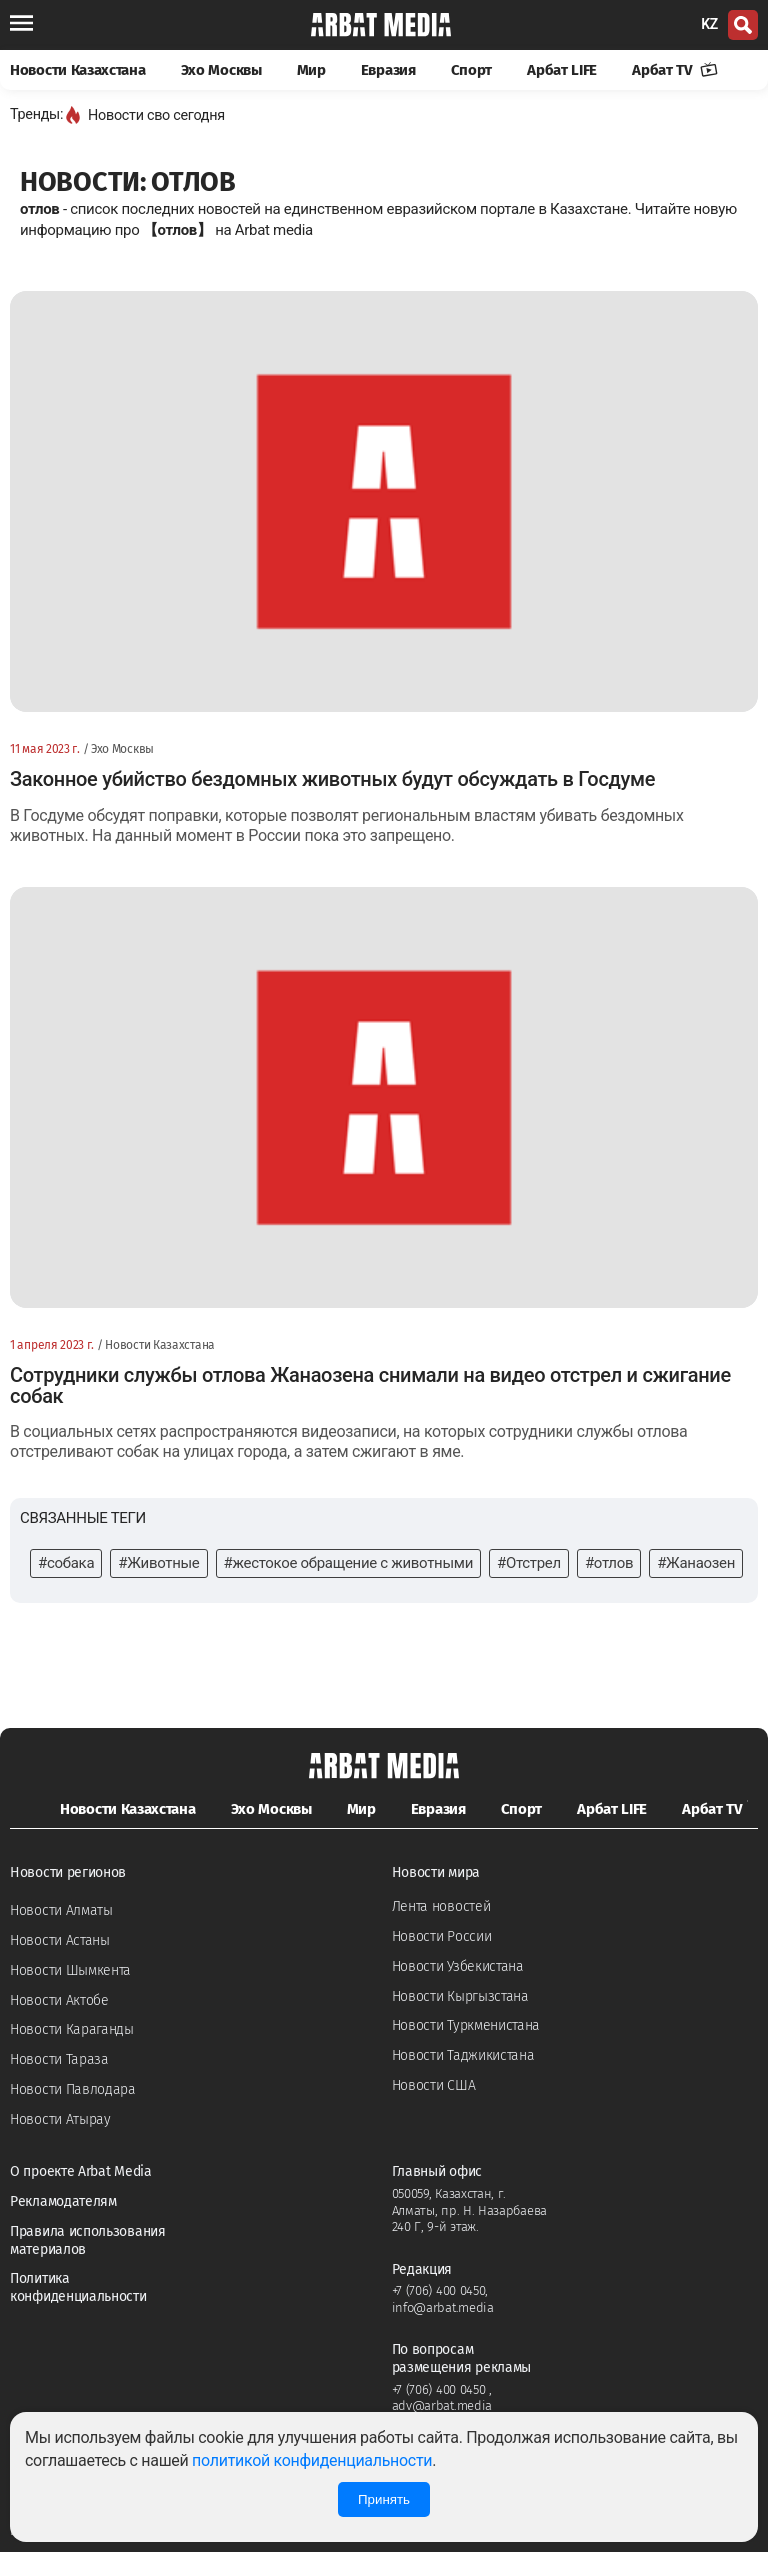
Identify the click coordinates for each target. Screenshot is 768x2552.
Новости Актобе (59, 2000)
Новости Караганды (72, 2029)
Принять (384, 2499)
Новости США (434, 2085)
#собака (66, 1563)
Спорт (472, 70)
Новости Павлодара (73, 2089)
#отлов (609, 1563)
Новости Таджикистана (463, 2055)
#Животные (158, 1563)
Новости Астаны (60, 1940)
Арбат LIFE (562, 70)
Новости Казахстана (78, 70)
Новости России (442, 1936)
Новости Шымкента (70, 1970)
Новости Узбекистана (458, 1966)
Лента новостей (441, 1906)
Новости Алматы (61, 1910)
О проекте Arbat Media (81, 2171)
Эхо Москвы (221, 70)
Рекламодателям (63, 2201)
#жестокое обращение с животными (348, 1563)
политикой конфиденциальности (312, 2460)
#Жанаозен (696, 1563)
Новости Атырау (60, 2119)
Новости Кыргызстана (460, 1996)
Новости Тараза (59, 2059)
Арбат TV (675, 70)
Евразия (388, 70)
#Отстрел (529, 1563)
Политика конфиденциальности (78, 2287)
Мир (311, 70)
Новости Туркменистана (466, 2025)
